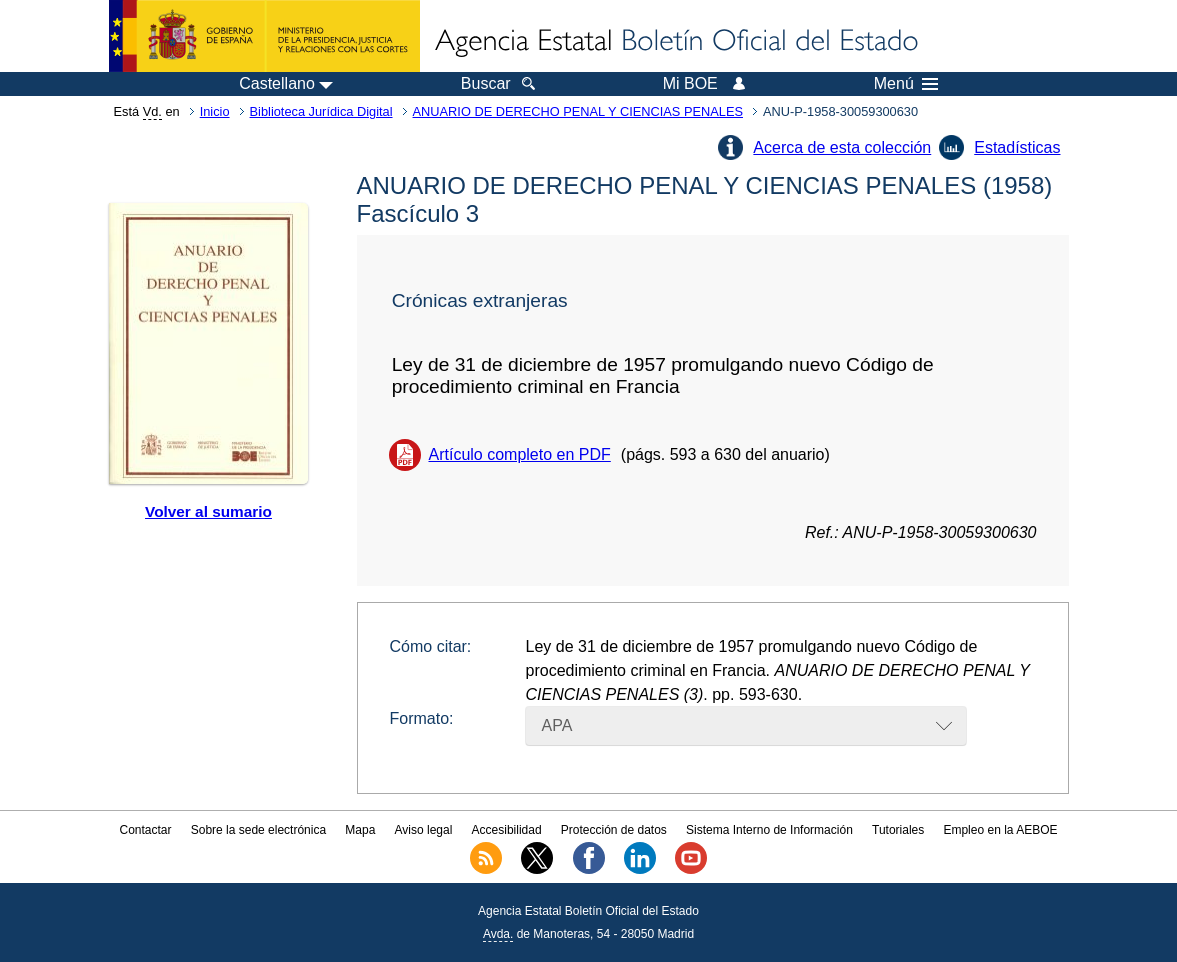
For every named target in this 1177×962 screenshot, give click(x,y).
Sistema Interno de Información (769, 830)
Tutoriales (898, 830)
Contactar (145, 830)
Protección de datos (614, 830)
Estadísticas (1017, 147)
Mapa (360, 830)
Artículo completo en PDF (520, 454)
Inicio (215, 111)
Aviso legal (424, 830)
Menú (906, 84)
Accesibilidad (507, 830)
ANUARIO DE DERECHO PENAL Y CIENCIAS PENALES (578, 111)
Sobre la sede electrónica (258, 830)
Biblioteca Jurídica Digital (321, 111)
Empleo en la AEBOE (1000, 830)
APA (557, 725)
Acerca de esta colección (842, 147)
